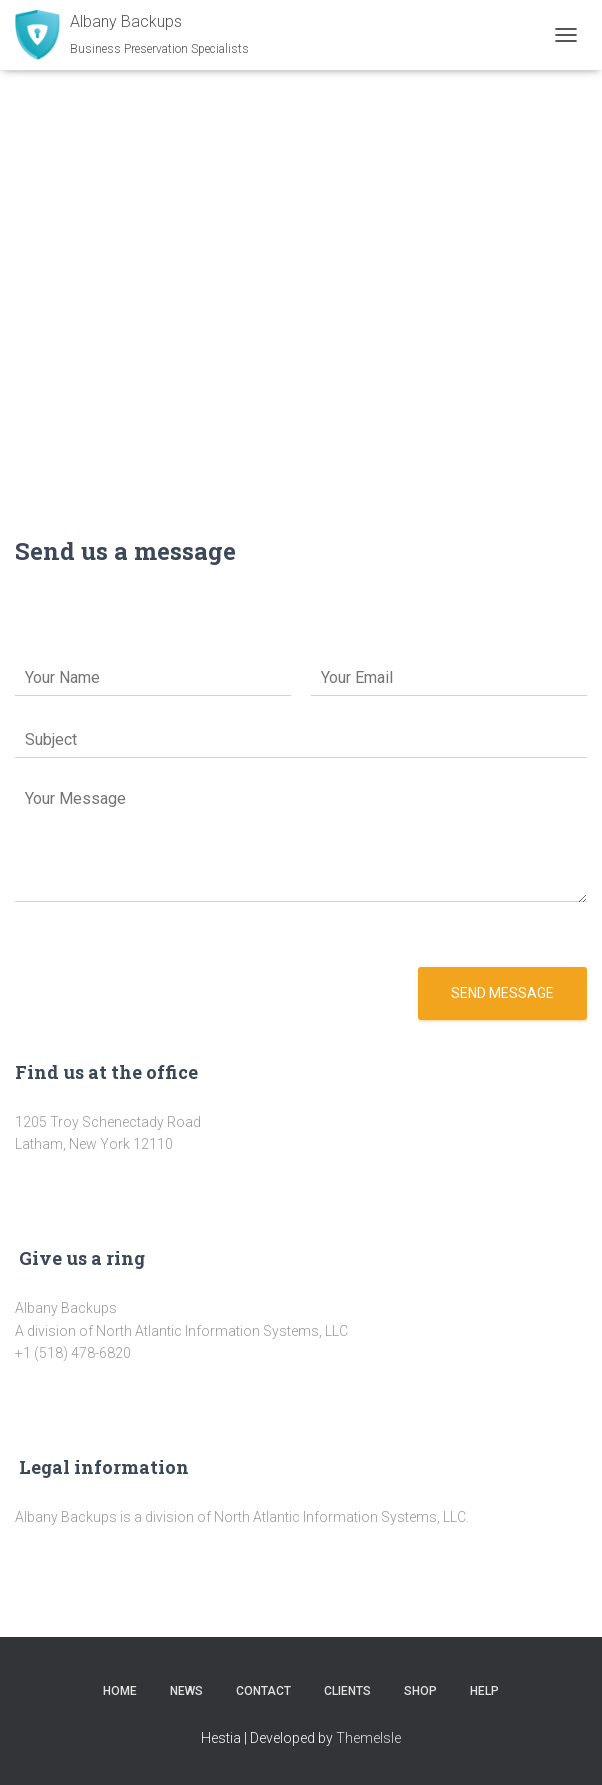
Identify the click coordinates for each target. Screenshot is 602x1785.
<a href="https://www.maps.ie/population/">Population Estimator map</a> (301, 270)
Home (120, 1691)
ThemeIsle (368, 1738)
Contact (263, 1691)
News (186, 1691)
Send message (502, 993)
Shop (420, 1691)
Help (484, 1691)
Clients (347, 1691)
